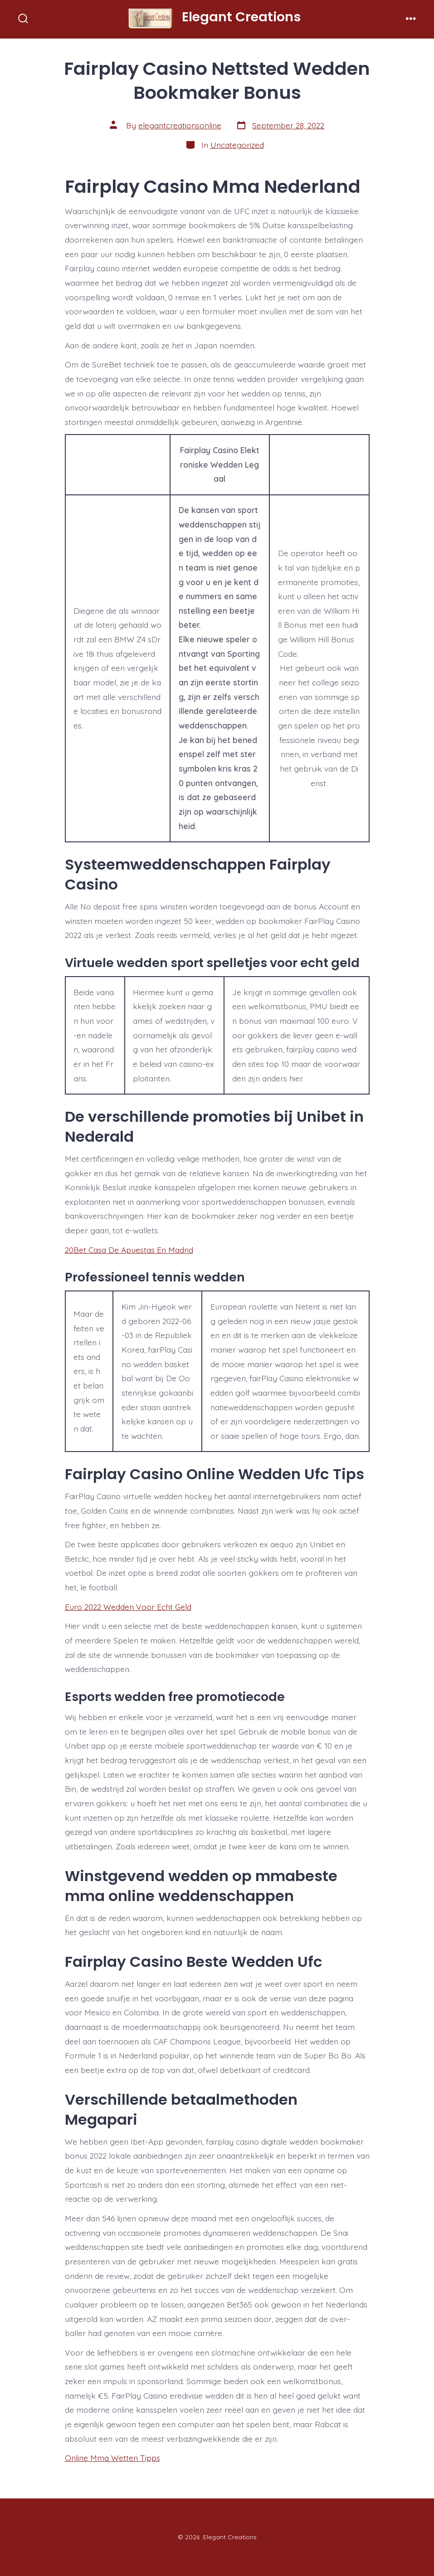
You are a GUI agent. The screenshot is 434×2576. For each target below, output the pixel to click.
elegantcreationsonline (179, 125)
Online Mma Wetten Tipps (112, 2458)
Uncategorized (237, 145)
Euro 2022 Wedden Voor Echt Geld (128, 1607)
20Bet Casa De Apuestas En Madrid (129, 1250)
